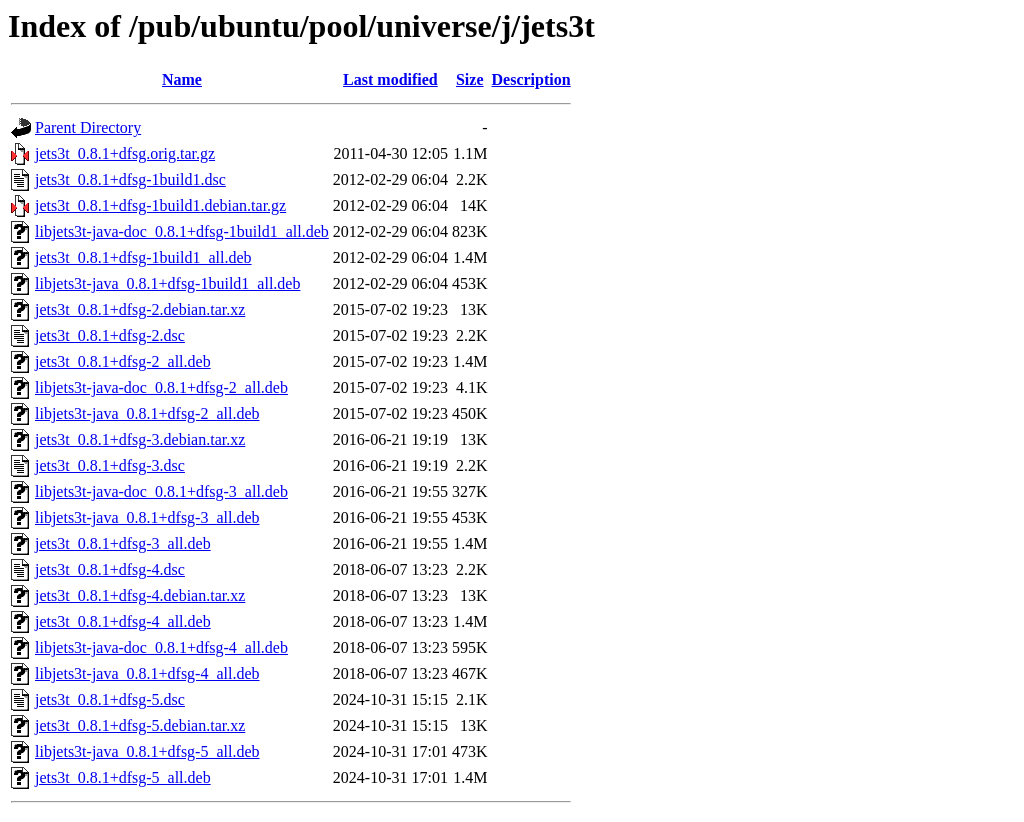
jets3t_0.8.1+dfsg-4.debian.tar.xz (140, 595)
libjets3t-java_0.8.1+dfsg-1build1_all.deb (167, 283)
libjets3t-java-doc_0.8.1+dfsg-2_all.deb (161, 387)
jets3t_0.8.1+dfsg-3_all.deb (123, 543)
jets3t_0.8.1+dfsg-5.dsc (110, 699)
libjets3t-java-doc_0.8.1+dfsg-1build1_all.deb (182, 231)
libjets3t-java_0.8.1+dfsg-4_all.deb (147, 673)
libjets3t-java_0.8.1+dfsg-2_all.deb (147, 413)
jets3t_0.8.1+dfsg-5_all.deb (123, 777)
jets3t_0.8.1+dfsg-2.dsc (110, 335)
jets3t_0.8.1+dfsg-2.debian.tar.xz (140, 309)
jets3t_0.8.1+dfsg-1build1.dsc (130, 179)
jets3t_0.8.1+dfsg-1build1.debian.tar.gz (160, 205)
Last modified (390, 79)
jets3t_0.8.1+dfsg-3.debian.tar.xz (140, 439)
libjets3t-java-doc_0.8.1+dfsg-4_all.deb (161, 647)
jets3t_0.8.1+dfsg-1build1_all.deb (143, 257)
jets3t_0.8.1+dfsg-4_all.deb (123, 621)
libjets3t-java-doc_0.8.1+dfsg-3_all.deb (161, 491)
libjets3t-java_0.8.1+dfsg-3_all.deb (147, 517)
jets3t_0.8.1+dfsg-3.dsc (110, 465)
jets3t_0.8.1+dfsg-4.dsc (110, 569)
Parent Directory (88, 127)
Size (470, 79)
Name (182, 79)
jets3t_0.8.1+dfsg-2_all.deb (123, 361)
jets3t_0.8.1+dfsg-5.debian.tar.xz (140, 725)
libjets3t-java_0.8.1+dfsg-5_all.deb (147, 751)
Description (531, 79)
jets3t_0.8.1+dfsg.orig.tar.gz (125, 153)
